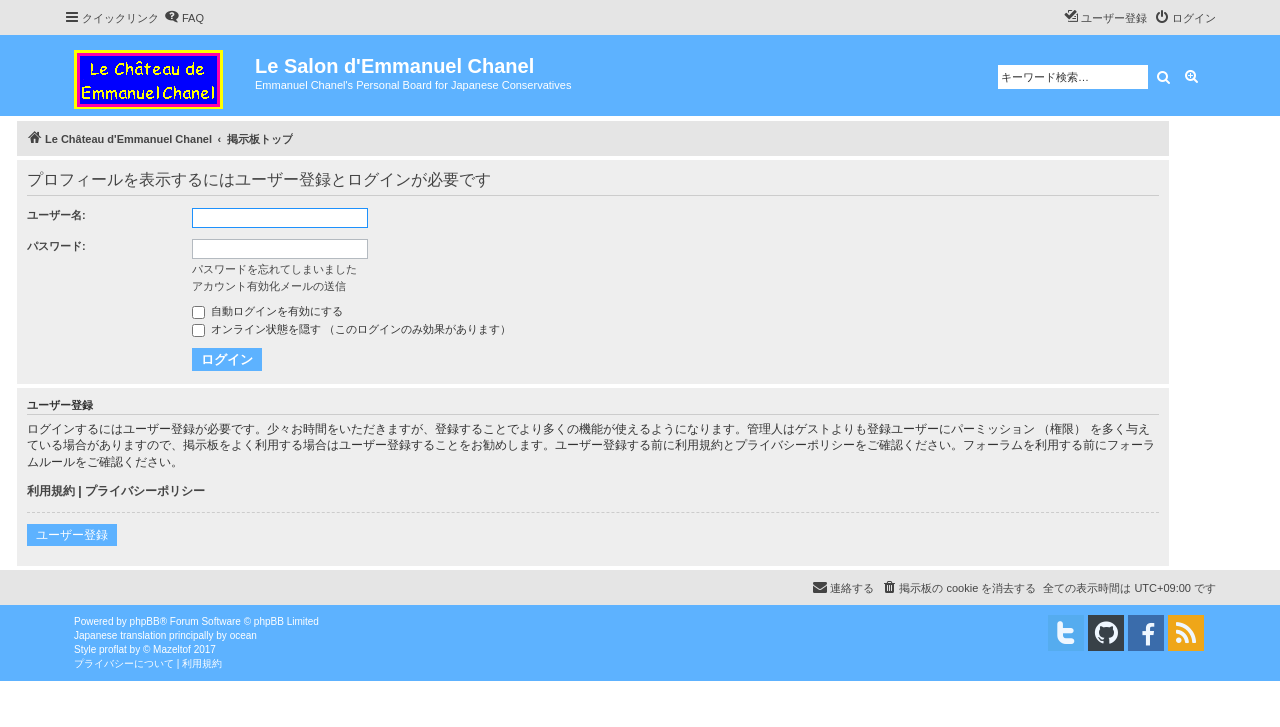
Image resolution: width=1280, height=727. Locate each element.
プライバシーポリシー (145, 491)
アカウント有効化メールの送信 (269, 286)
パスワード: (56, 246)
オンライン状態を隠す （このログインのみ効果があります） (351, 329)
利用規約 (51, 491)
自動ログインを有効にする (267, 311)
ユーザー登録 (72, 534)
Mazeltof (172, 649)
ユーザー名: (56, 215)
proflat (113, 649)
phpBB (145, 621)
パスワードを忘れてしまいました (274, 269)
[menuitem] (184, 18)
